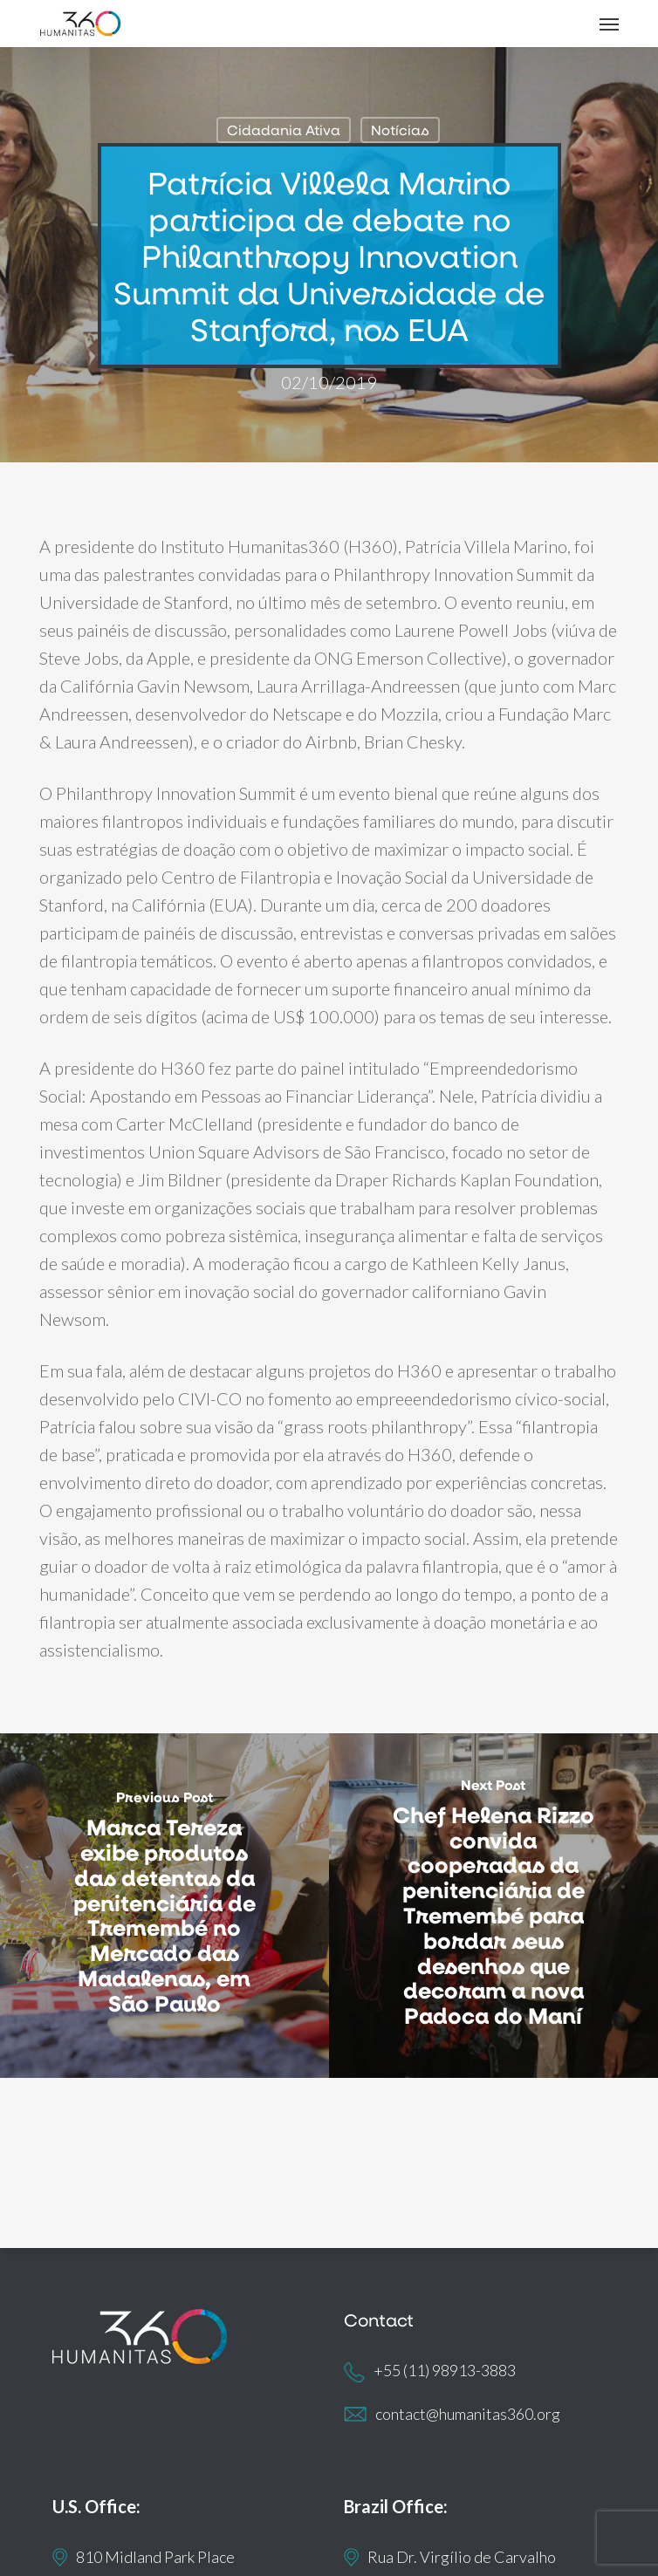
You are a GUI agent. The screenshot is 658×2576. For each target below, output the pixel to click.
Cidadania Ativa (283, 129)
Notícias (400, 129)
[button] (609, 23)
